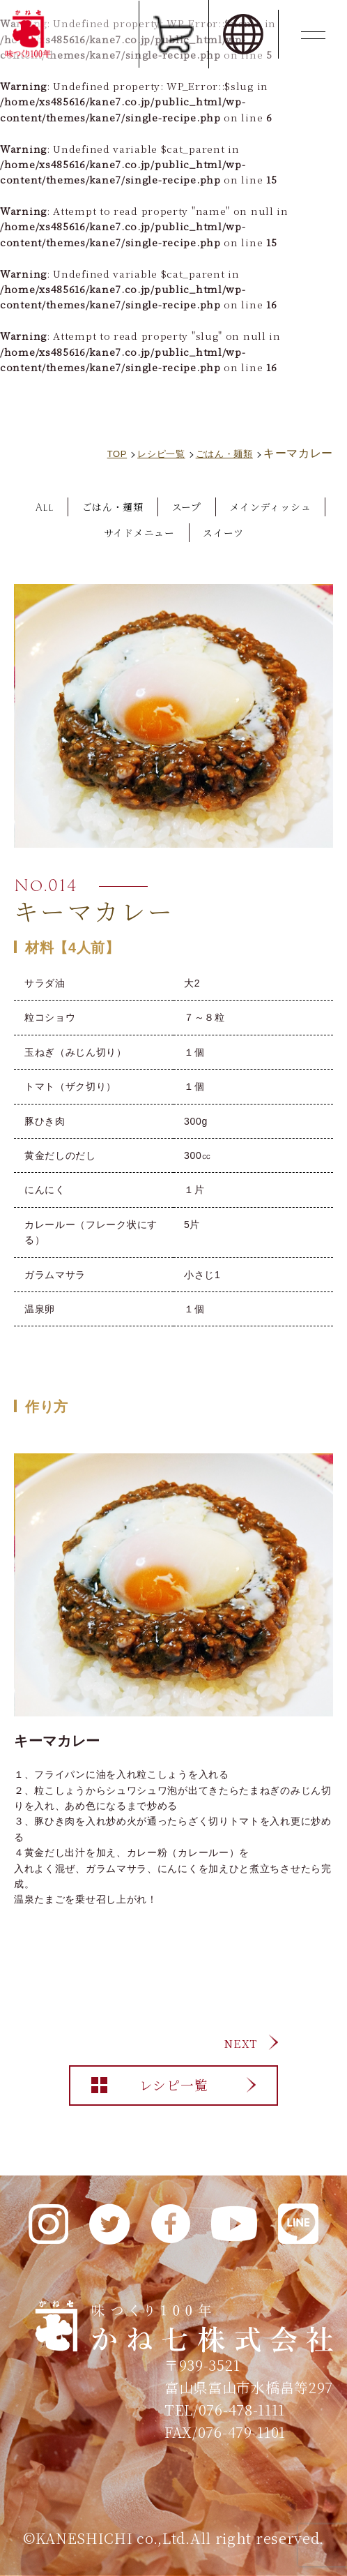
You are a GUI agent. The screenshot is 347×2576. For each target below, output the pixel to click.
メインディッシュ (78, 532)
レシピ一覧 (173, 2093)
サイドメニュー (198, 532)
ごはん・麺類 (166, 506)
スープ (250, 506)
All (90, 506)
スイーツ (294, 532)
